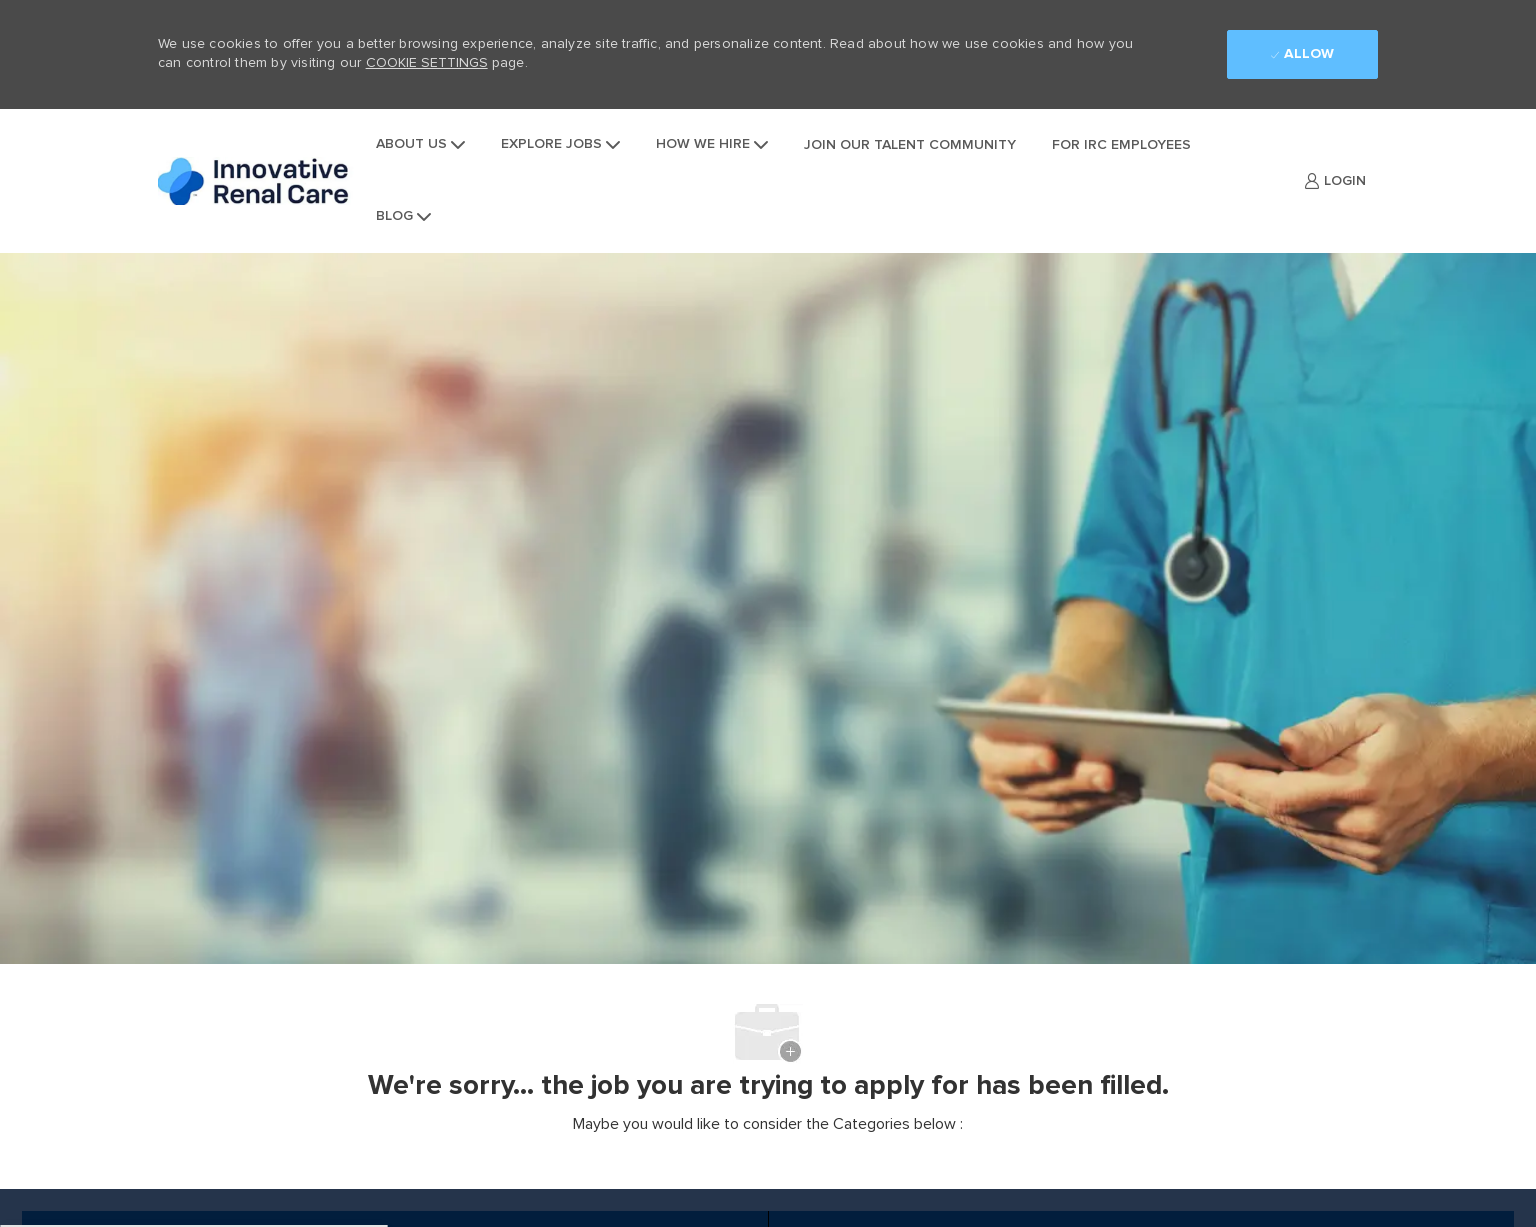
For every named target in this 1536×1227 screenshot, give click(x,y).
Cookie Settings (427, 63)
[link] (1335, 181)
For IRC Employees (1121, 145)
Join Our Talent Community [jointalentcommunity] (910, 145)
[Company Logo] (258, 181)
